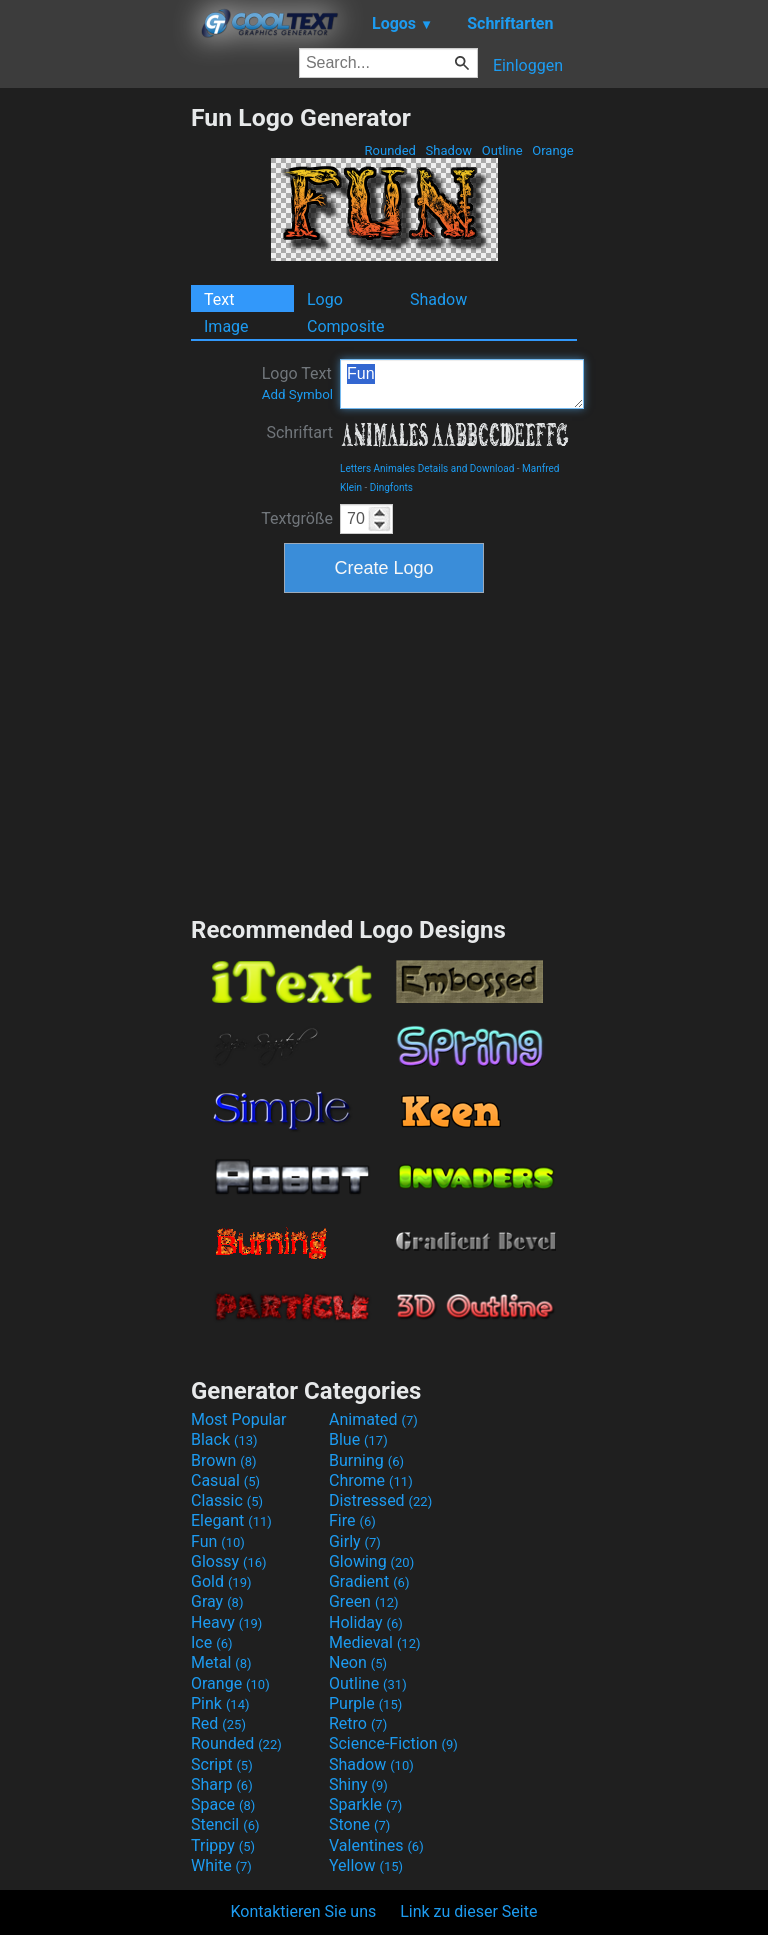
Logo (325, 299)
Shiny (358, 1784)
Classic (227, 1500)
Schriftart (299, 432)
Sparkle (365, 1804)
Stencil (225, 1824)
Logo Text (297, 383)
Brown (223, 1460)
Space (223, 1804)
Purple (365, 1703)
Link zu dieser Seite (468, 1911)
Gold (221, 1581)
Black (224, 1439)
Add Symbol (297, 394)
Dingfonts (391, 487)
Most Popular (239, 1419)
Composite (346, 326)
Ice (211, 1642)
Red (218, 1723)
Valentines (376, 1845)
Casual (225, 1480)
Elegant (231, 1520)
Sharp (222, 1784)
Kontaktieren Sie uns (304, 1911)
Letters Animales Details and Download (427, 468)
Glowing (371, 1561)
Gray (217, 1601)
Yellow (366, 1865)
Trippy (223, 1845)
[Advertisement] (95, 403)
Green (364, 1601)
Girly (355, 1541)
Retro (358, 1723)
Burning (366, 1460)
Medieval (375, 1642)
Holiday (366, 1622)
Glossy (229, 1561)
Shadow (448, 150)
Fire (352, 1520)
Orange (553, 150)
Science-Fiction (393, 1743)
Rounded (390, 150)
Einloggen (528, 65)
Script (222, 1764)
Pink (220, 1703)
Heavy (226, 1622)
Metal (221, 1662)
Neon (358, 1662)
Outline (502, 150)
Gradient (369, 1581)
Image (226, 326)
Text (219, 299)
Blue (358, 1439)
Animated (373, 1419)
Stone (359, 1824)
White (221, 1865)
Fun (462, 384)
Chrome (371, 1480)
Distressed (380, 1500)
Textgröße (297, 518)
